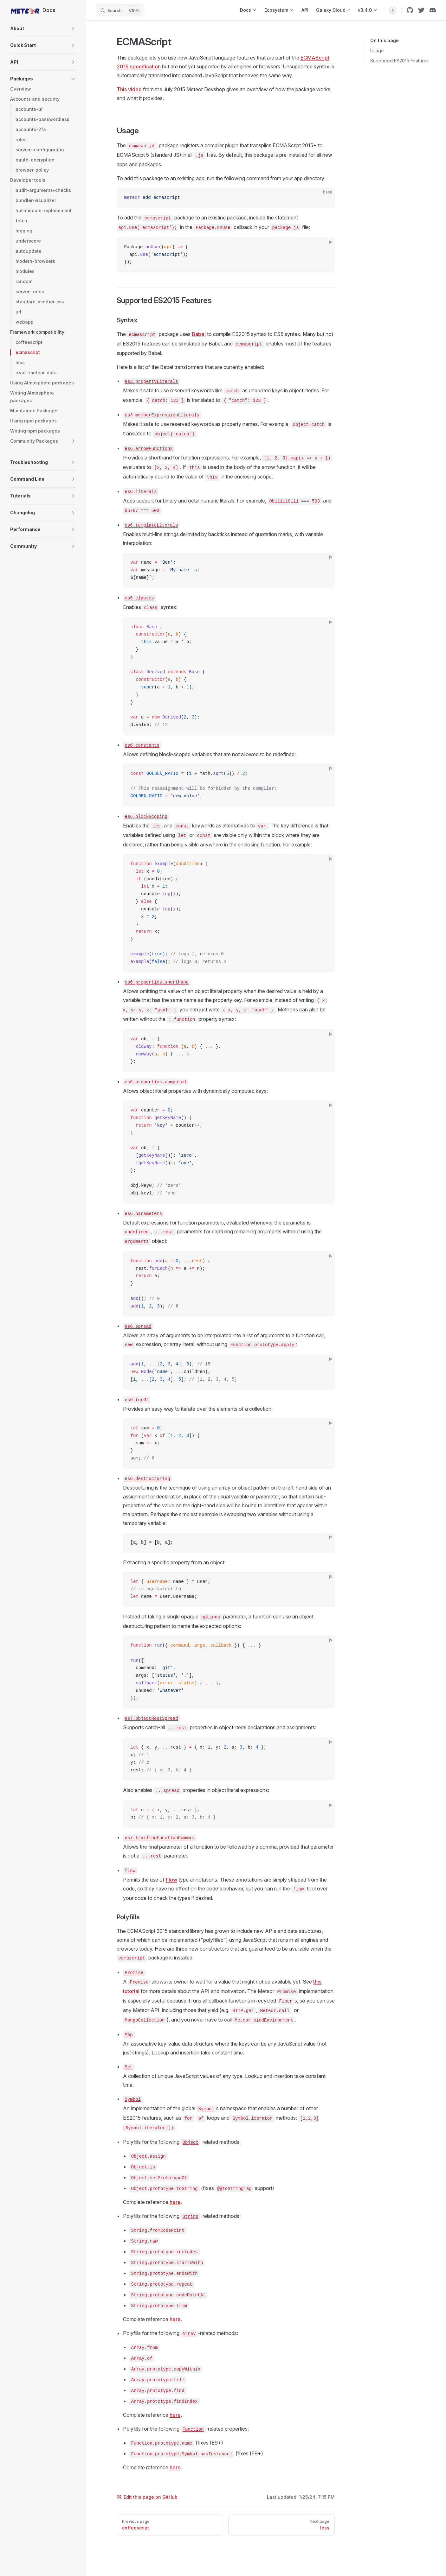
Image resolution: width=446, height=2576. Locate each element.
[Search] (120, 10)
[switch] (392, 10)
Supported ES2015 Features (399, 60)
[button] (73, 28)
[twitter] (421, 10)
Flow (171, 1880)
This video (129, 89)
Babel (199, 334)
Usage (377, 50)
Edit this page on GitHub (147, 2497)
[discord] (432, 10)
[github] (410, 10)
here (175, 2202)
